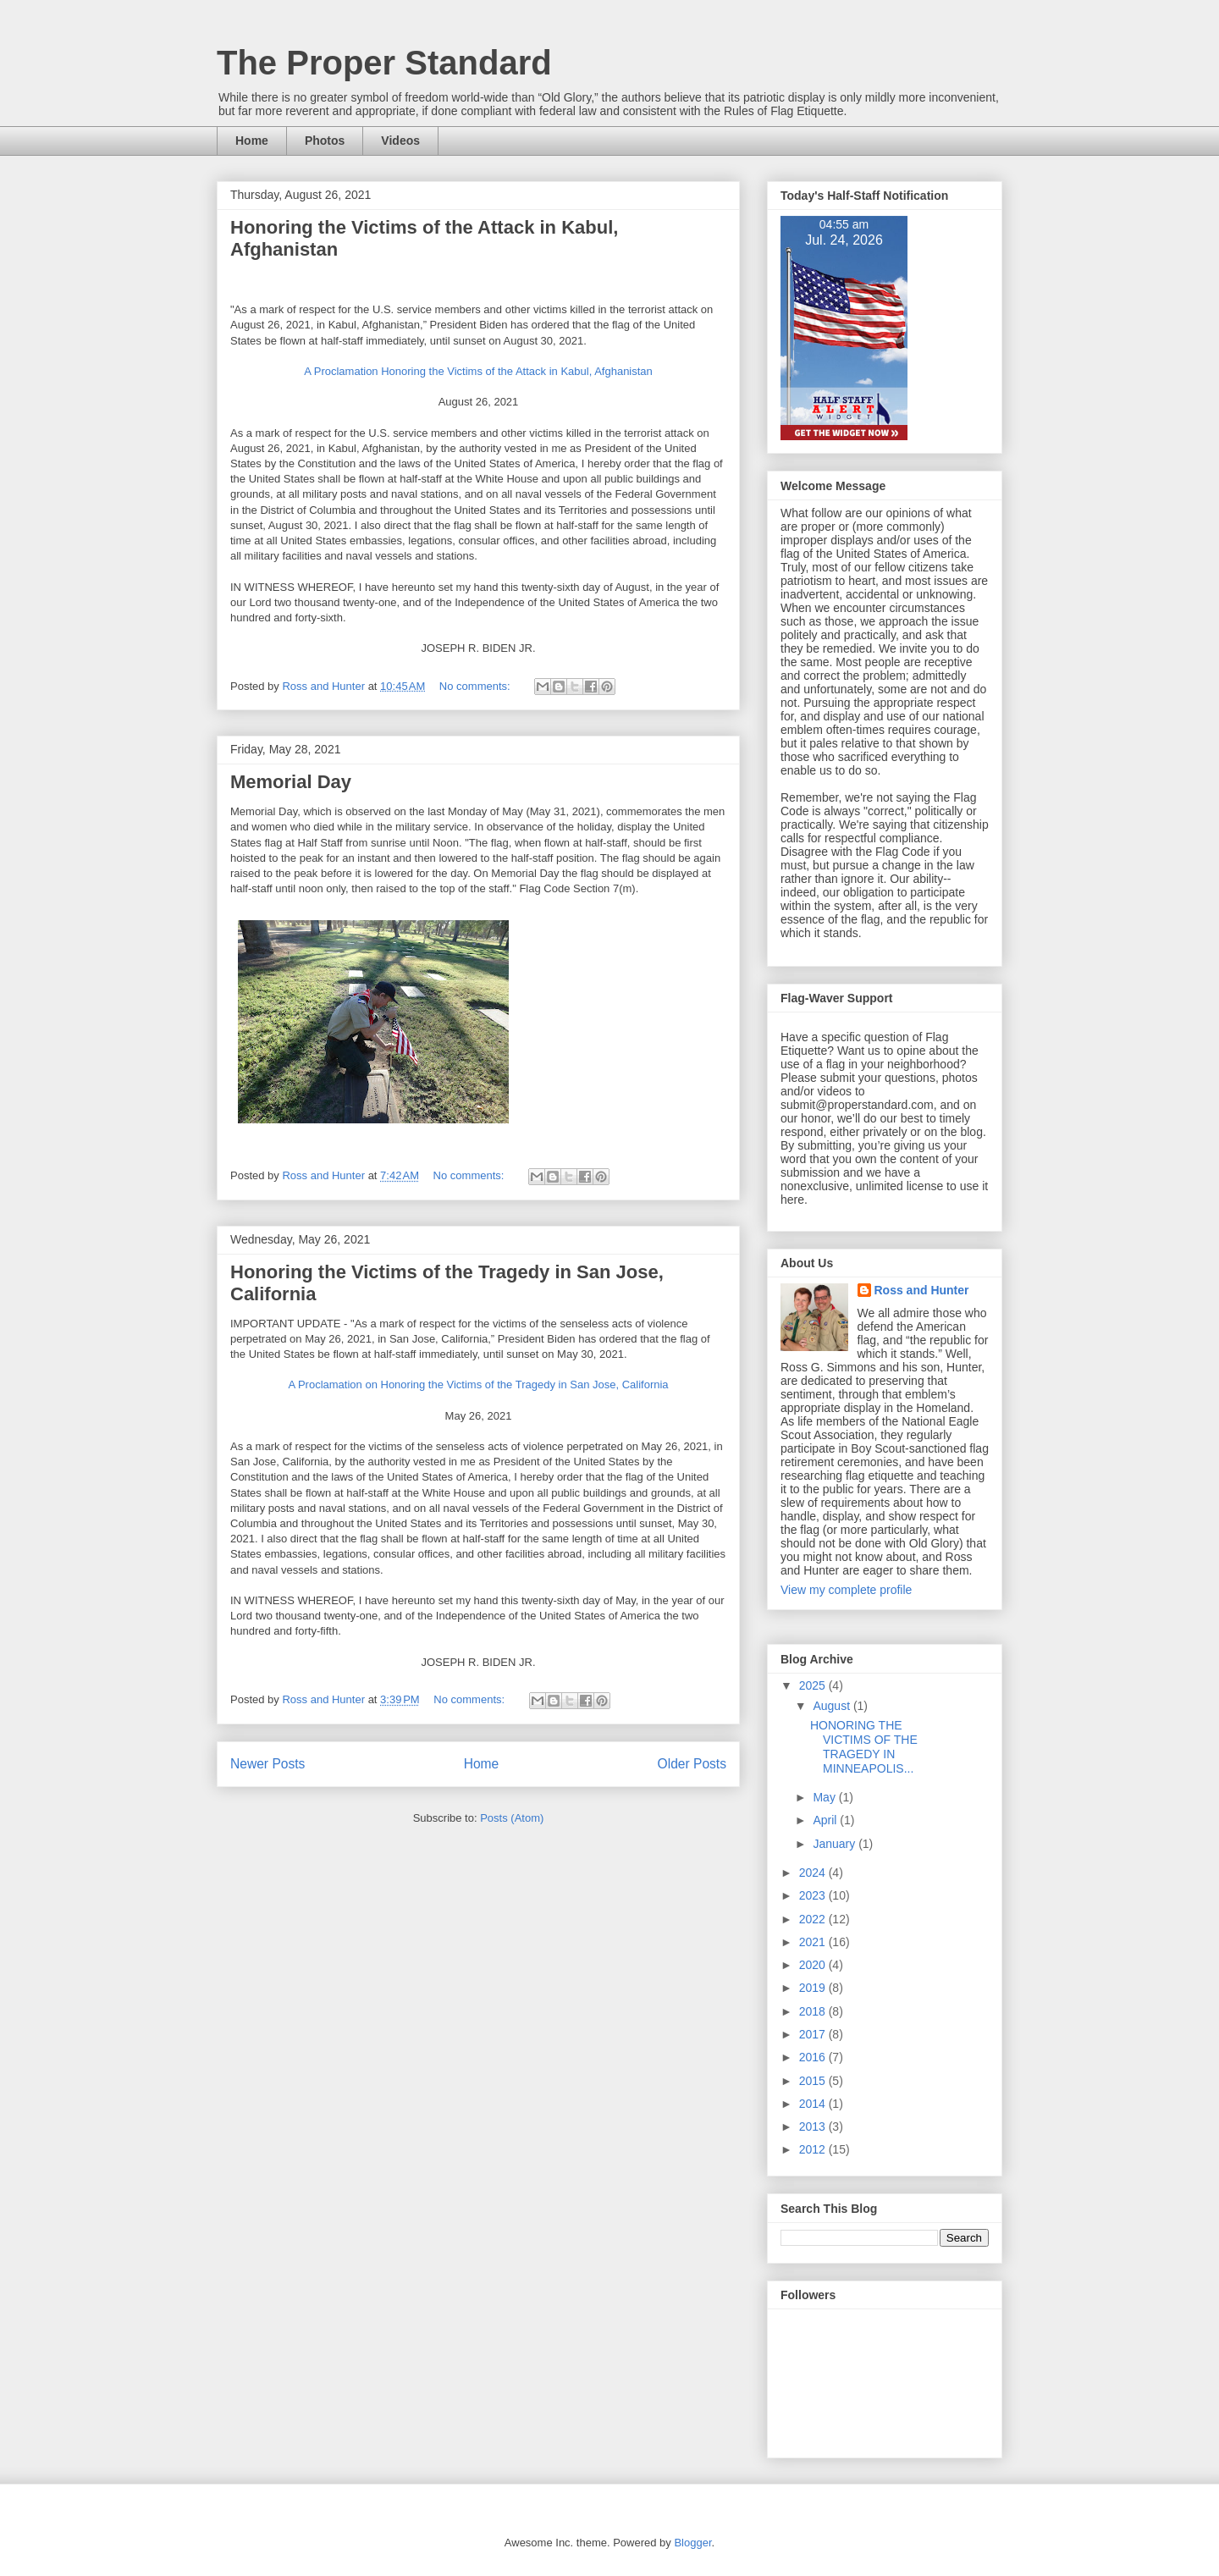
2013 (814, 2126)
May (825, 1797)
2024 (814, 1872)
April (826, 1820)
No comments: (476, 686)
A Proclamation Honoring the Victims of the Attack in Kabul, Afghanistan (478, 371)
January (835, 1844)
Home (251, 140)
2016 (814, 2057)
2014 (814, 2103)
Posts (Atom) (511, 1818)
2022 (814, 1919)
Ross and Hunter (921, 1290)
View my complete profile (846, 1590)
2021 (814, 1942)
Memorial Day (290, 781)
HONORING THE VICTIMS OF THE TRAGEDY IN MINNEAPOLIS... (864, 1746)
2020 (814, 1965)
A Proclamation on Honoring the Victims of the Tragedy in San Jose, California (478, 1384)
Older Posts (692, 1764)
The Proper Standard (384, 62)
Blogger (692, 2542)
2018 (814, 2011)
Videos (400, 140)
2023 (814, 1895)
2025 (814, 1685)
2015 (814, 2081)
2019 (814, 1987)
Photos (325, 140)
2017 (814, 2034)
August (832, 1706)
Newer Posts (267, 1764)
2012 (814, 2149)
